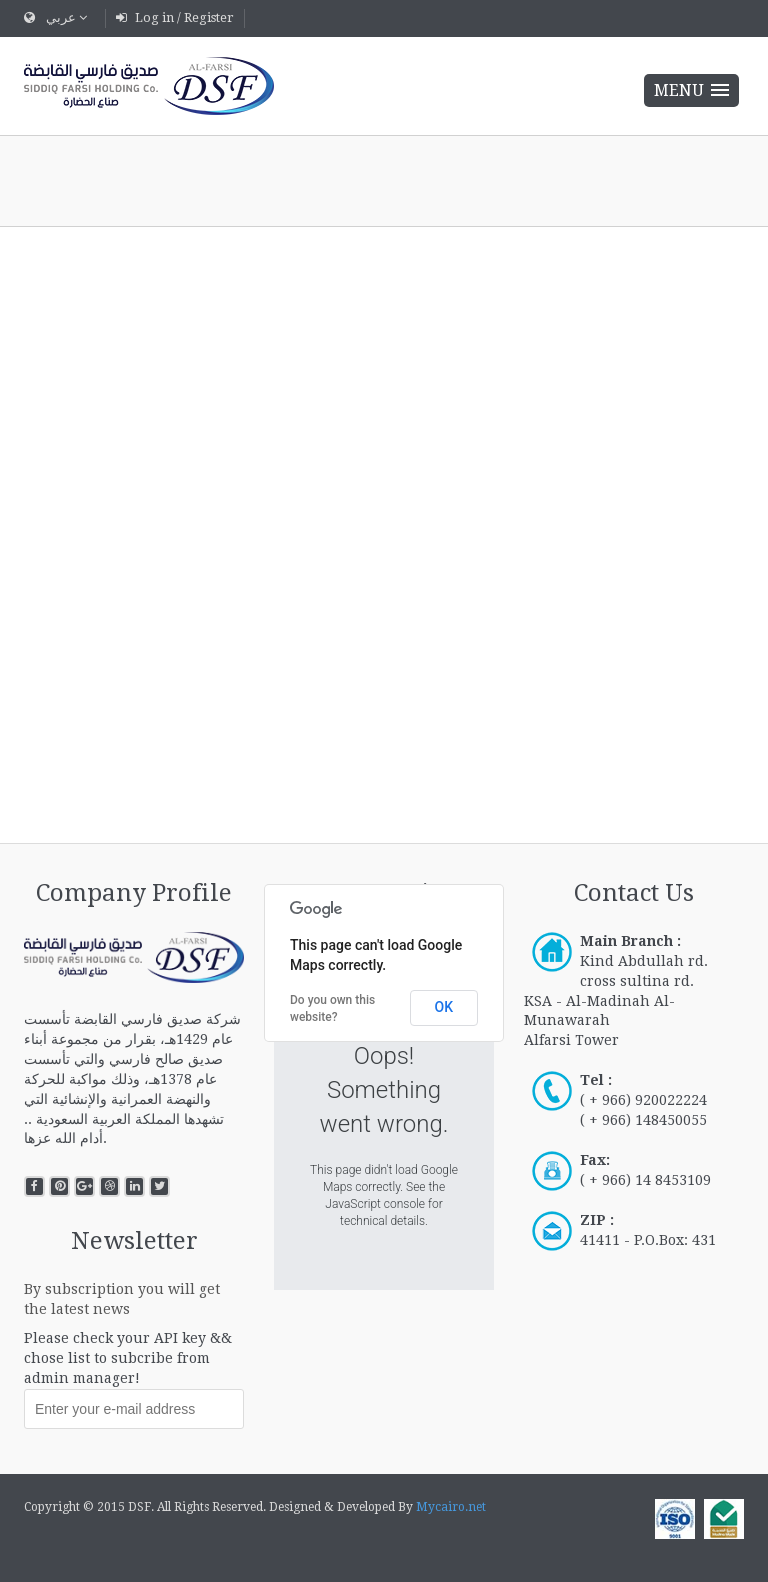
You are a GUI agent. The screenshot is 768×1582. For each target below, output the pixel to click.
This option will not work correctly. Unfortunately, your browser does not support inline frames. (384, 532)
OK (444, 1007)
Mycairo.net (449, 1507)
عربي (61, 17)
